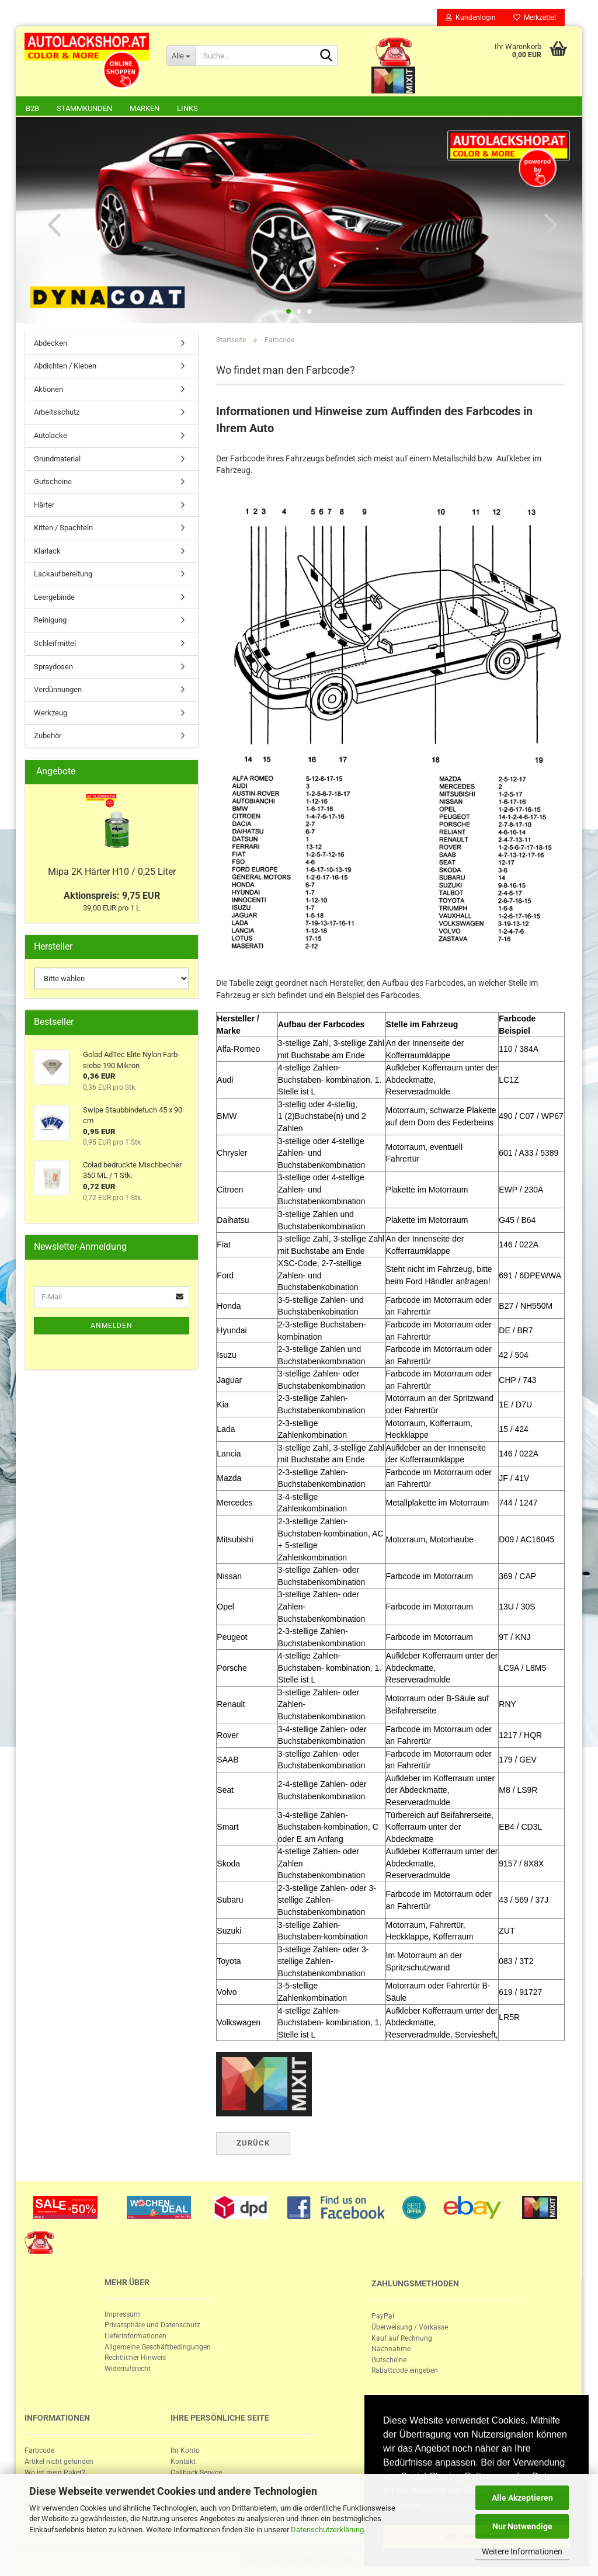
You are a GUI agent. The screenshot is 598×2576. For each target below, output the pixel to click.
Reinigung (50, 620)
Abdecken (50, 343)
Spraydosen (53, 666)
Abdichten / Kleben (65, 365)
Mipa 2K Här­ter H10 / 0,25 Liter (112, 871)
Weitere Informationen (522, 2551)
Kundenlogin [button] (471, 17)
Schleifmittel (55, 643)
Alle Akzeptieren (522, 2497)
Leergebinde (54, 597)
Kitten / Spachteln (63, 527)
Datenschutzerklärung (327, 2529)
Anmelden (112, 1326)
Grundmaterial (57, 458)
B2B (32, 108)
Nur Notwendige (522, 2526)
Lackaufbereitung (63, 573)
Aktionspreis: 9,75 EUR (112, 895)
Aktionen (48, 389)
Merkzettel (534, 17)
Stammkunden (84, 108)
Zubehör (47, 735)
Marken (144, 108)
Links (187, 108)
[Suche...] (181, 55)
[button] (50, 224)
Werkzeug (50, 712)
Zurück (253, 2143)
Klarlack (47, 551)
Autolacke (50, 435)
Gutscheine (53, 481)
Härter (44, 504)
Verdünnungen (58, 689)
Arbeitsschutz (56, 412)
